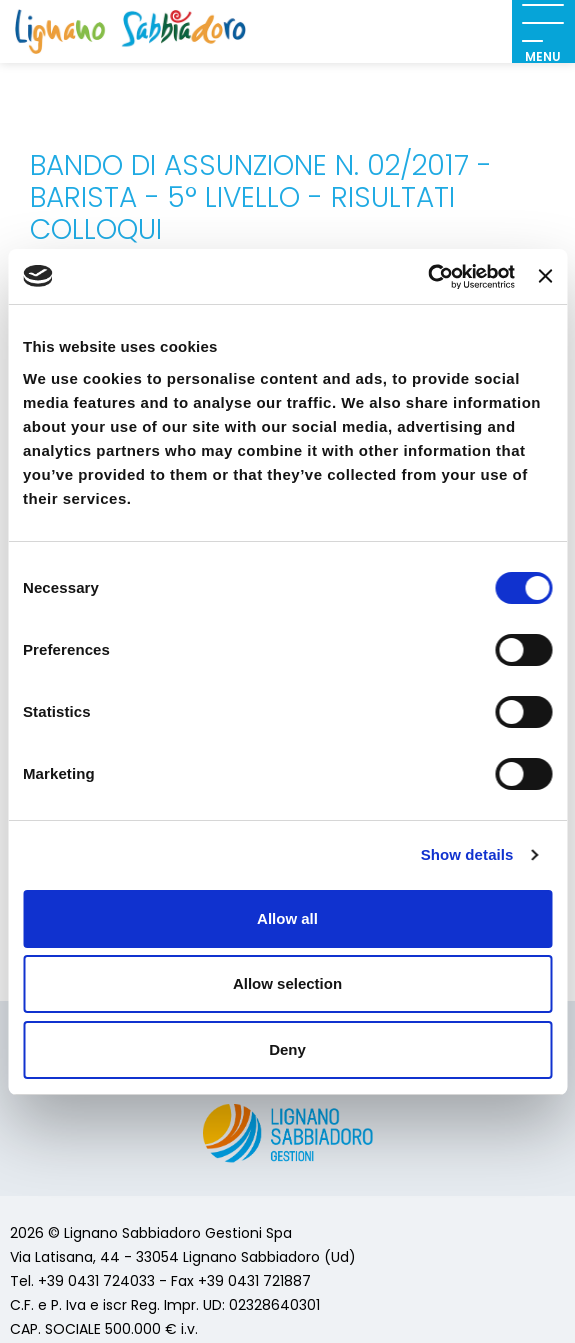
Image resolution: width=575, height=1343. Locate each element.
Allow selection (287, 983)
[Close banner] (545, 276)
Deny (287, 1049)
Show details (467, 854)
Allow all (287, 918)
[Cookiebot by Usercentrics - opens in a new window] (427, 277)
